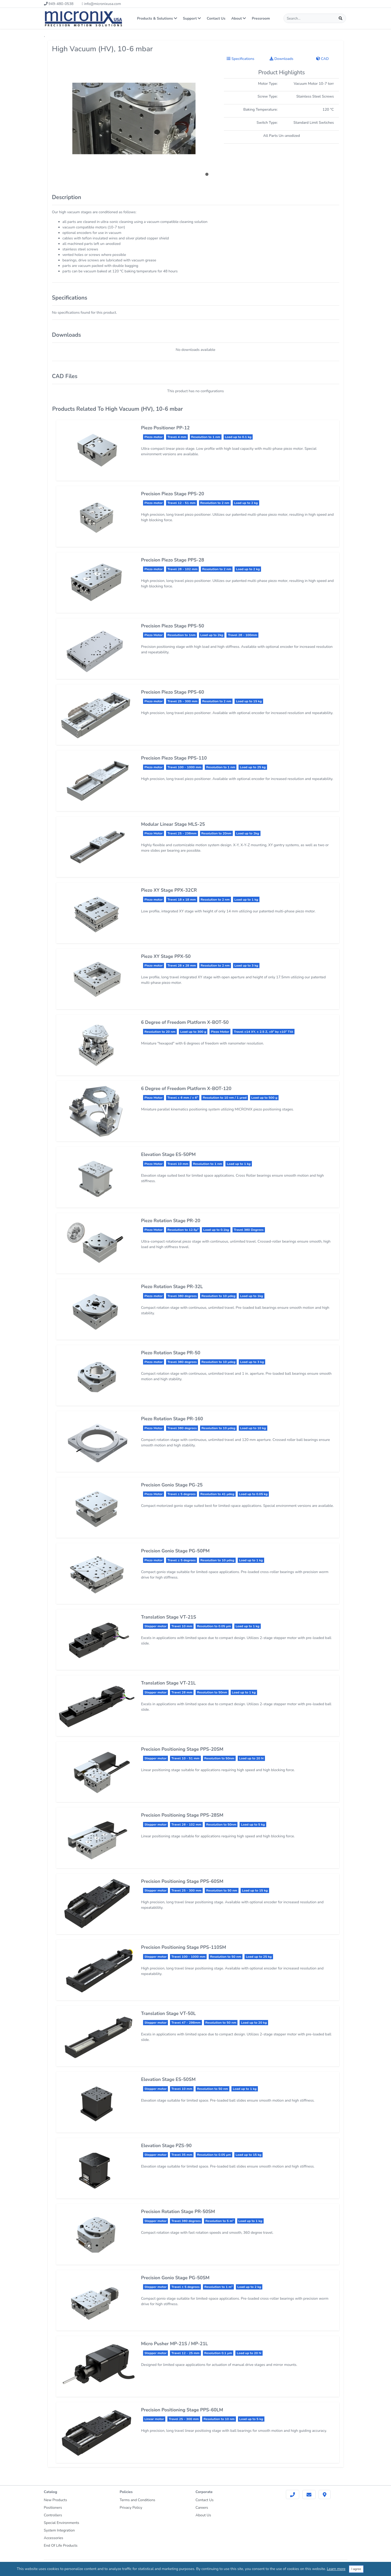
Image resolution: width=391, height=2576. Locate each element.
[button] (206, 174)
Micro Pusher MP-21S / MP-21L (174, 2344)
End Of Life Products (61, 2545)
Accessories (53, 2537)
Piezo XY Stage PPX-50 (166, 956)
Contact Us (216, 18)
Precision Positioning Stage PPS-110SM (183, 1947)
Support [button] (192, 18)
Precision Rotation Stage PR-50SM (178, 2211)
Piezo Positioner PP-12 (165, 428)
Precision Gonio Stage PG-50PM (175, 1551)
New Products (55, 2500)
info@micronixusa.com (101, 3)
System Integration (59, 2530)
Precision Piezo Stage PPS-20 (172, 494)
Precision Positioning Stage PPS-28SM (182, 1815)
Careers (202, 2507)
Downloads (281, 58)
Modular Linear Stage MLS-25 (173, 824)
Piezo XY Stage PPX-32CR (169, 890)
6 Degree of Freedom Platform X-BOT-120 (186, 1088)
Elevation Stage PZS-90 (166, 2145)
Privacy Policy (131, 2507)
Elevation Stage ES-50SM (168, 2079)
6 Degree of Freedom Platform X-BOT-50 (185, 1022)
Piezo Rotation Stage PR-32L (172, 1286)
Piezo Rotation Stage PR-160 (172, 1419)
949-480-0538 (58, 3)
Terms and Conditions (137, 2500)
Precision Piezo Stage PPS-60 (172, 692)
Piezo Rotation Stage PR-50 (170, 1353)
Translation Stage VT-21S (168, 1617)
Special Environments (61, 2522)
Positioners (53, 2507)
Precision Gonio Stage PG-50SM (175, 2278)
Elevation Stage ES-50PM (168, 1154)
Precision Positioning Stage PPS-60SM (182, 1881)
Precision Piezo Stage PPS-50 (172, 626)
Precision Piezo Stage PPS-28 (172, 560)
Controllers (53, 2515)
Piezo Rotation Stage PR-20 (170, 1220)
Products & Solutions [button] (157, 18)
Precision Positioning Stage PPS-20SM (182, 1749)
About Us (203, 2515)
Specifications (240, 58)
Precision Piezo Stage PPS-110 (174, 758)
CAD (322, 58)
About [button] (238, 18)
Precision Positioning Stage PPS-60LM (182, 2410)
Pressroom (261, 18)
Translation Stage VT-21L (168, 1683)
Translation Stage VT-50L (168, 2013)
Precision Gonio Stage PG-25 (172, 1485)
